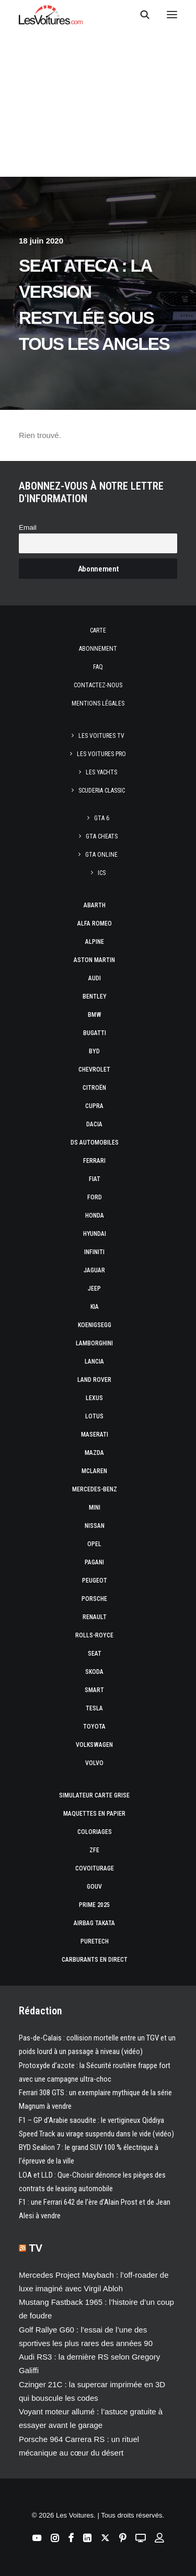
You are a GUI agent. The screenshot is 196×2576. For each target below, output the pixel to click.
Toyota (94, 1726)
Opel (94, 1544)
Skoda (94, 1671)
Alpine (94, 941)
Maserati (94, 1434)
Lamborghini (94, 1343)
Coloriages (94, 1832)
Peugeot (94, 1580)
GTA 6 (101, 818)
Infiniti (94, 1252)
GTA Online (101, 854)
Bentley (95, 996)
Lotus (94, 1416)
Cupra (94, 1106)
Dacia (94, 1124)
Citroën (94, 1087)
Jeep (94, 1288)
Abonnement (98, 648)
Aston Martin (94, 960)
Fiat (94, 1179)
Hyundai (94, 1233)
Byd (94, 1051)
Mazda (94, 1452)
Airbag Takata (94, 1923)
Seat (94, 1653)
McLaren (94, 1471)
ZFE (94, 1850)
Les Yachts (101, 772)
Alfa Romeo (94, 923)
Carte (98, 630)
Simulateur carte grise (94, 1795)
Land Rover (94, 1379)
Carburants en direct (95, 1959)
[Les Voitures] (51, 15)
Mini (94, 1507)
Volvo (94, 1763)
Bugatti (94, 1033)
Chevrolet (94, 1069)
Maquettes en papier (94, 1813)
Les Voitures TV (101, 735)
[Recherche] (140, 14)
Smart (94, 1690)
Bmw (94, 1014)
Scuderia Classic (101, 790)
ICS (102, 873)
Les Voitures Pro (101, 754)
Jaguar (94, 1270)
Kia (94, 1306)
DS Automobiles (95, 1142)
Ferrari (94, 1160)
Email (28, 527)
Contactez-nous (98, 685)
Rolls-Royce (94, 1635)
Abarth (95, 905)
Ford (94, 1197)
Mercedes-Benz (94, 1489)
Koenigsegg (94, 1325)
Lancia (94, 1361)
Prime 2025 (94, 1905)
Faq (98, 667)
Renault (95, 1617)
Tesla (94, 1708)
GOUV (94, 1886)
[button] (172, 14)
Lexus (94, 1398)
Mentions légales (98, 703)
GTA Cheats (102, 836)
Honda (94, 1215)
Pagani (94, 1562)
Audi (94, 978)
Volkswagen (94, 1744)
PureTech (94, 1941)
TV (36, 2248)
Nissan (95, 1525)
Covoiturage (94, 1868)
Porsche (94, 1598)
